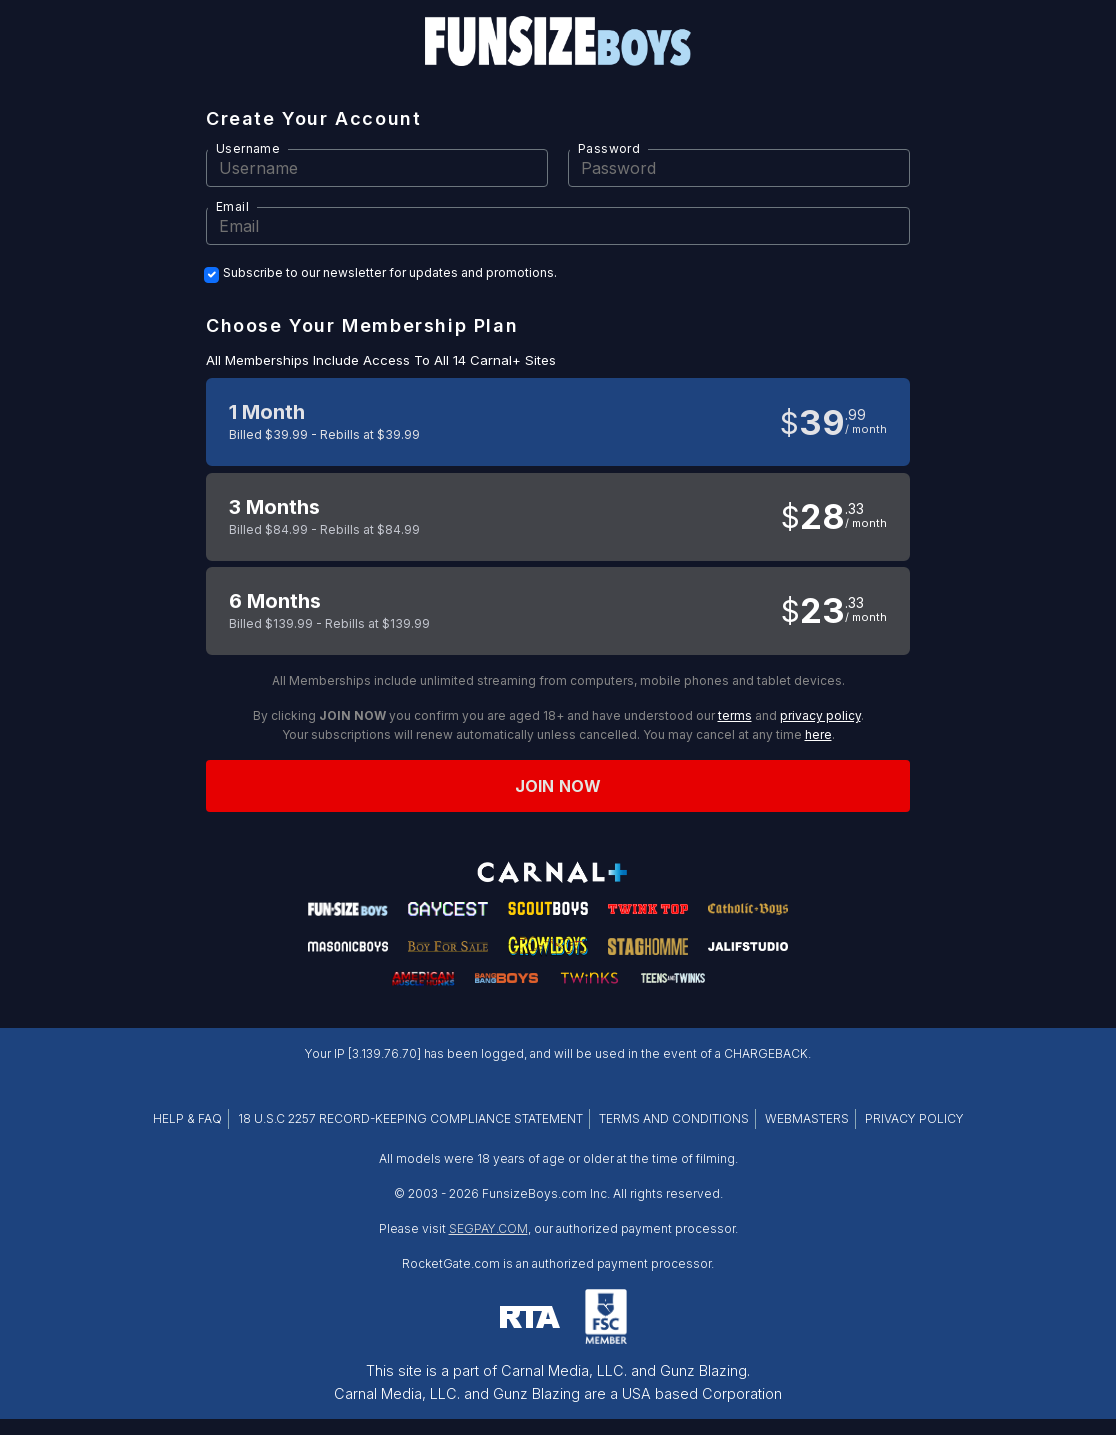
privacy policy (820, 715)
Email (232, 206)
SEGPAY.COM (488, 1228)
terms (735, 715)
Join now (558, 786)
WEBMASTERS (807, 1118)
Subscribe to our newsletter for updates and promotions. (390, 273)
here (818, 734)
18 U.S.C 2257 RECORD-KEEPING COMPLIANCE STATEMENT (410, 1118)
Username (248, 148)
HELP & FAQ (187, 1118)
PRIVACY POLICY (914, 1118)
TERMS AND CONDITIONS (674, 1118)
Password (609, 148)
